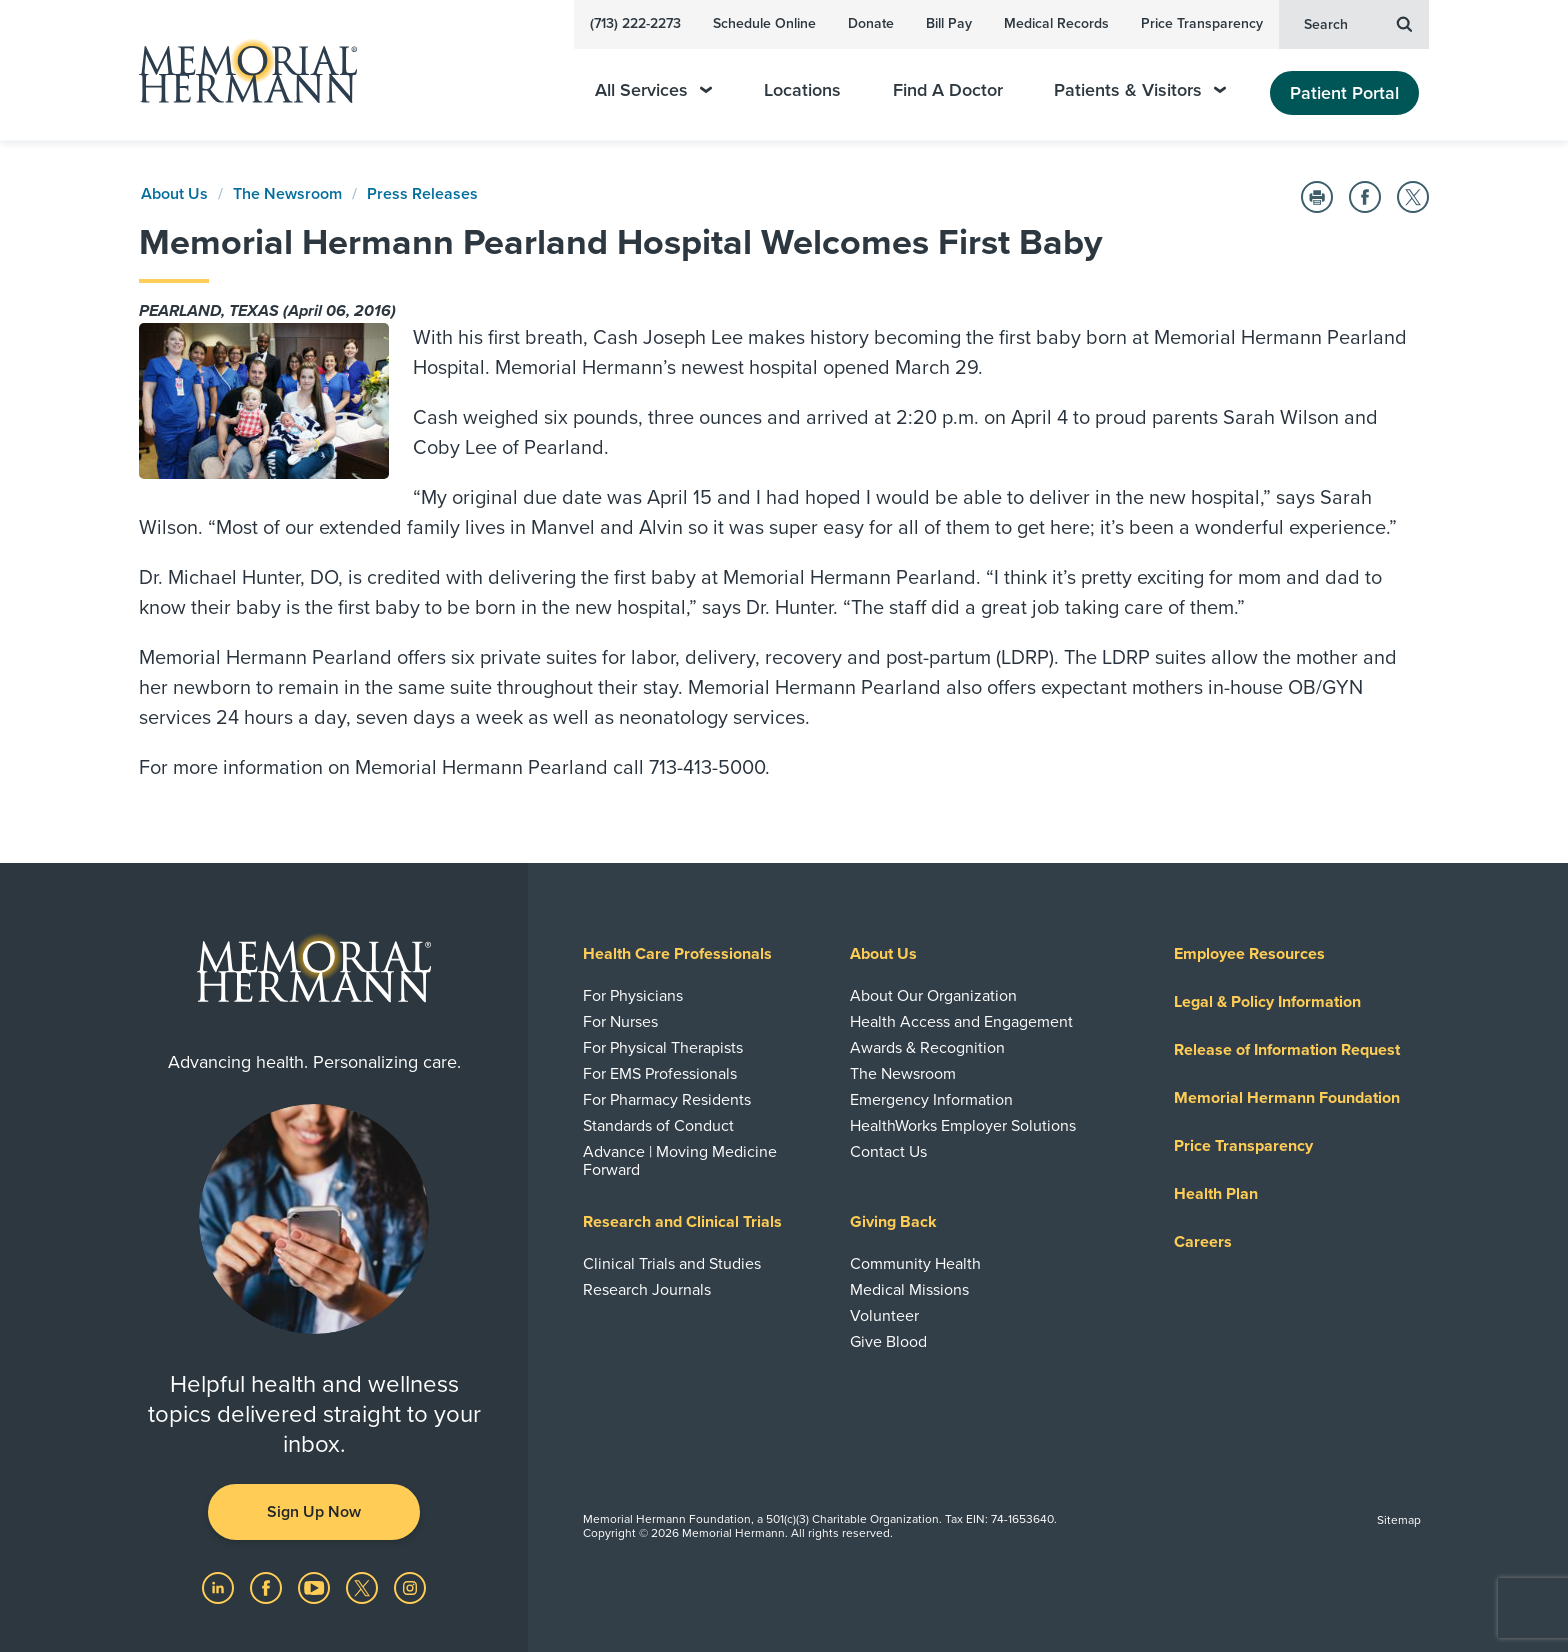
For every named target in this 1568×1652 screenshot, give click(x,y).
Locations (802, 90)
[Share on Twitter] (1413, 197)
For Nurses (620, 1022)
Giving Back (893, 1222)
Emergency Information (931, 1100)
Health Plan (1216, 1194)
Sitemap (1399, 1520)
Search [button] (1358, 23)
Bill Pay (949, 23)
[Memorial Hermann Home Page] (239, 70)
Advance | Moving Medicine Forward (680, 1161)
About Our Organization (933, 996)
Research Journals (647, 1290)
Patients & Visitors (1140, 90)
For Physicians (633, 996)
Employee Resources (1249, 954)
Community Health (915, 1264)
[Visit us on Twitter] (364, 1587)
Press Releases (422, 194)
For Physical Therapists (663, 1048)
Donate (871, 23)
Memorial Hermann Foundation (1287, 1098)
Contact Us (888, 1152)
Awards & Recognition (927, 1048)
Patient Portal (1344, 93)
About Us (174, 194)
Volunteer (884, 1316)
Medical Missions (909, 1290)
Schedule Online (764, 23)
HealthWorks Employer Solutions (963, 1126)
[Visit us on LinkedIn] (220, 1587)
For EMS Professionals (660, 1074)
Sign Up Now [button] (314, 1512)
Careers (1203, 1242)
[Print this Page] (1317, 197)
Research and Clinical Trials (682, 1222)
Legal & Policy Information (1267, 1002)
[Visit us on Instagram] (410, 1587)
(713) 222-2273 (635, 23)
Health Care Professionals (677, 954)
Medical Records (1056, 23)
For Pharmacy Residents (667, 1100)
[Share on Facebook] (1365, 197)
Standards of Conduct (658, 1126)
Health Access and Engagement (961, 1022)
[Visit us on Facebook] (268, 1587)
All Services (653, 90)
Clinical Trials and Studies (672, 1264)
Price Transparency (1202, 23)
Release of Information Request (1287, 1050)
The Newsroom (287, 194)
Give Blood (888, 1342)
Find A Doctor (948, 90)
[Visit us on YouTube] (316, 1587)
